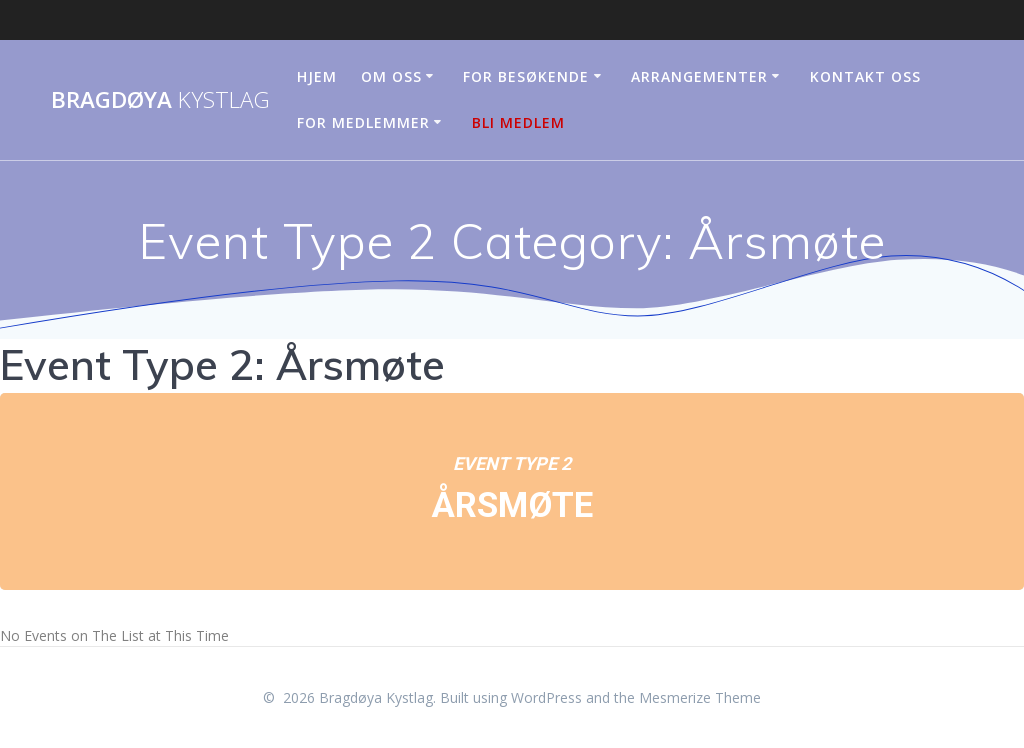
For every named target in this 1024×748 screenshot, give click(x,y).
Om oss (391, 76)
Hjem (317, 76)
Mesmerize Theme (700, 697)
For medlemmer (363, 122)
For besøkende (526, 76)
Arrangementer (699, 76)
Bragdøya (160, 100)
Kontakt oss (865, 76)
